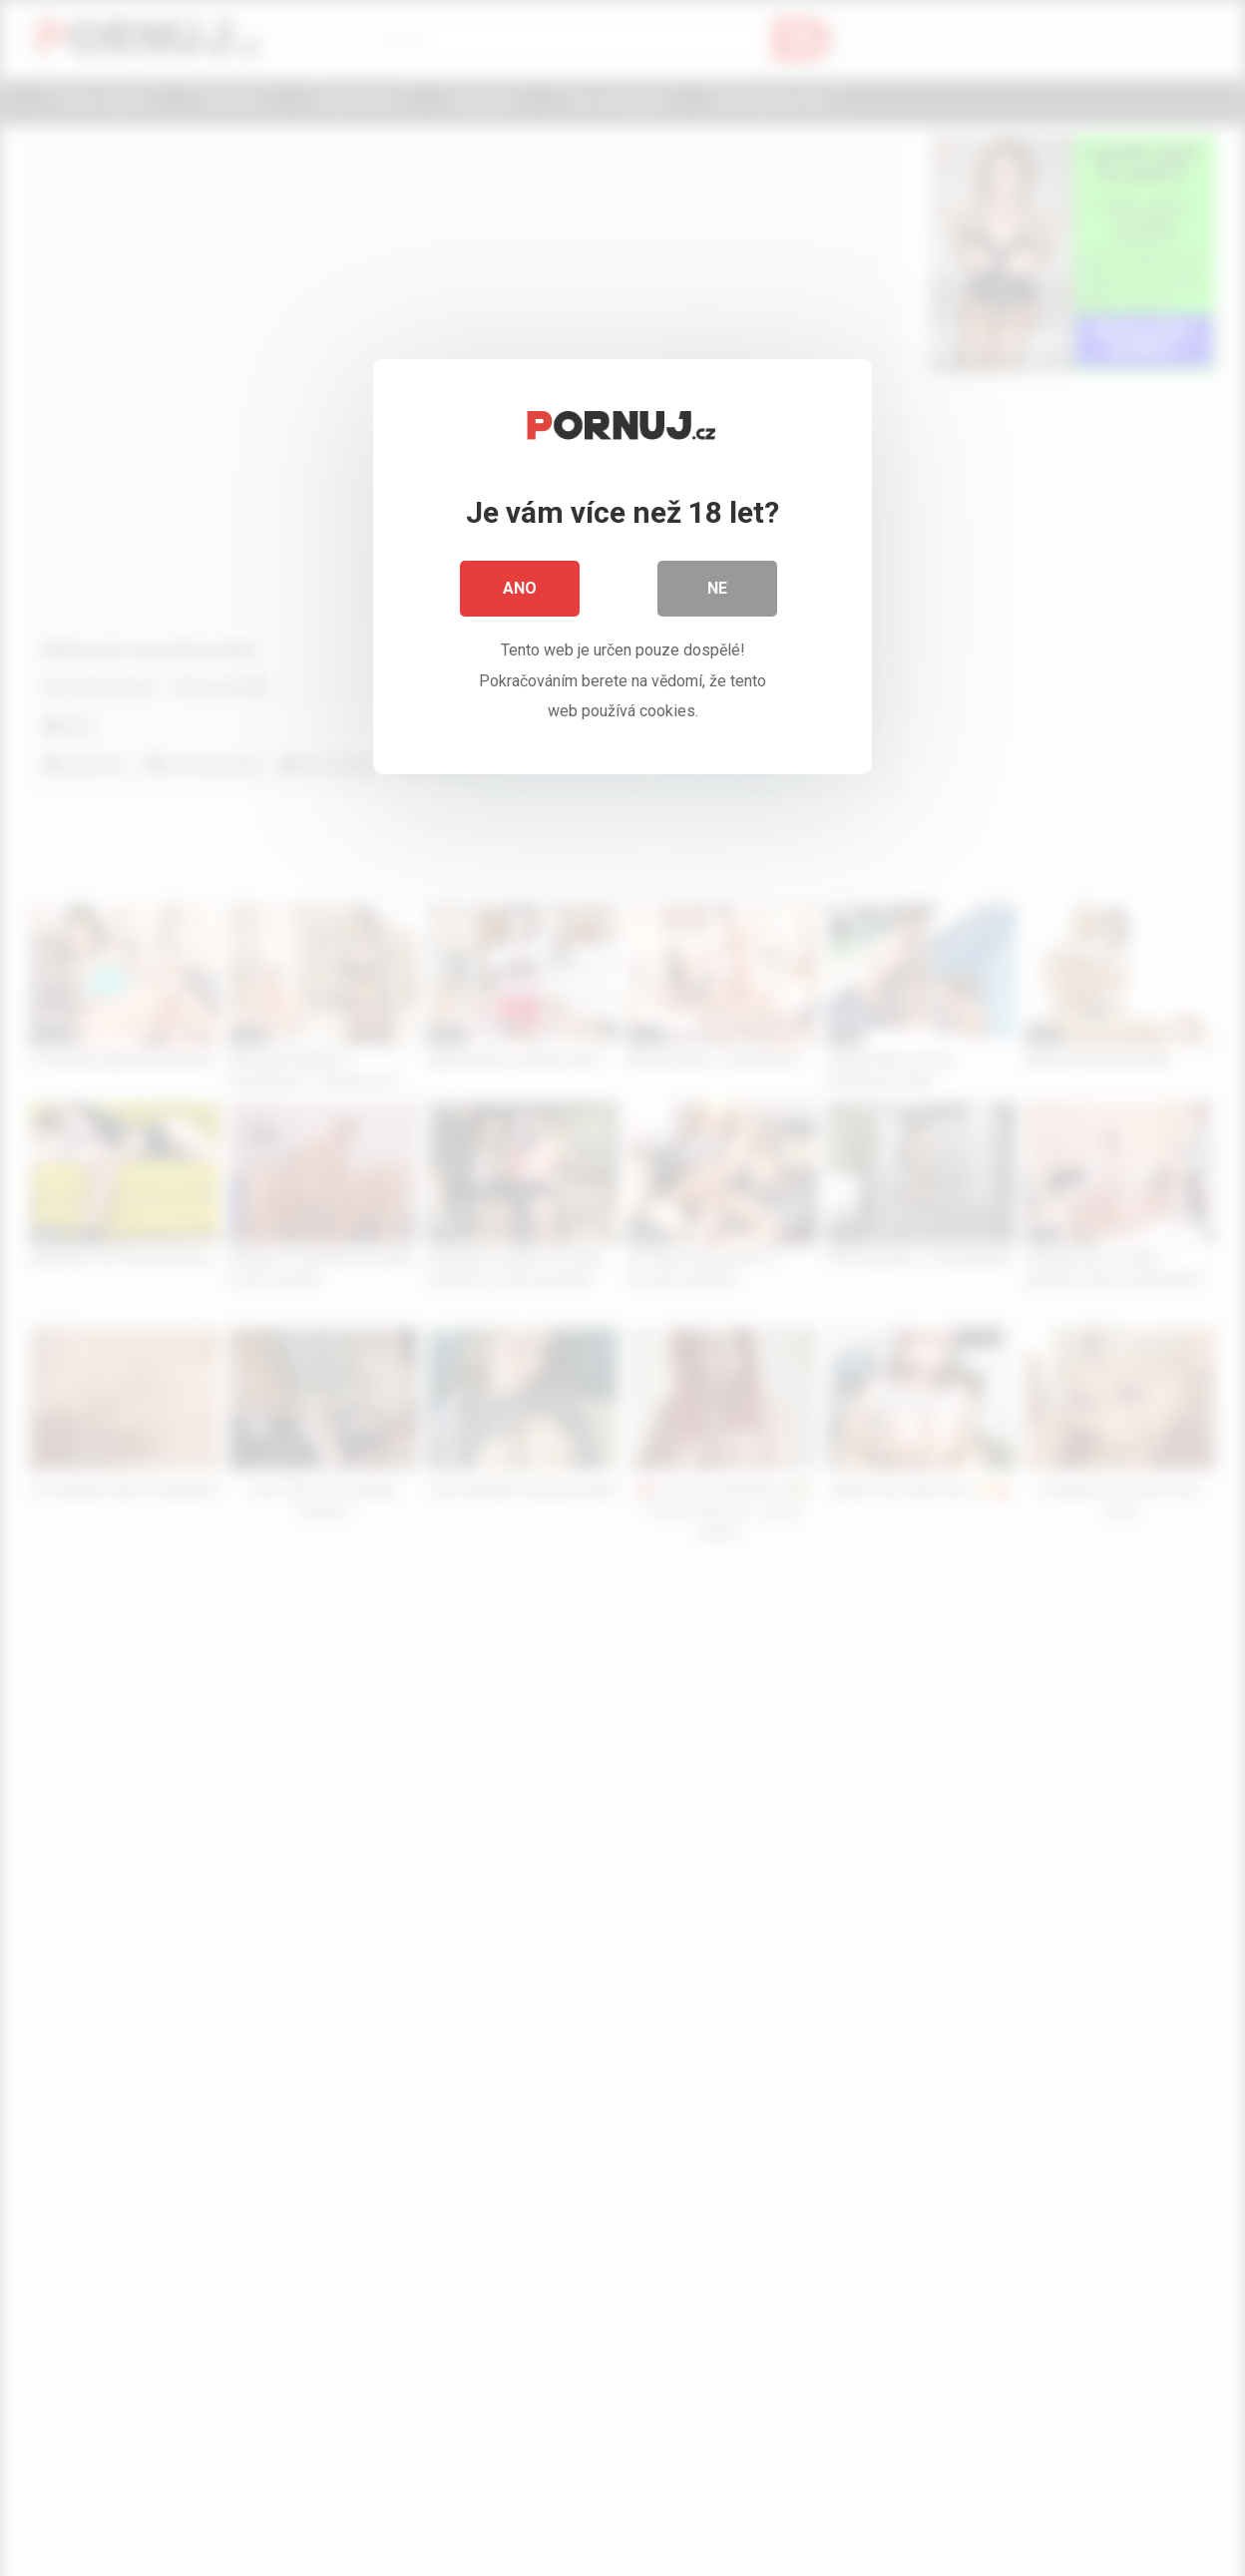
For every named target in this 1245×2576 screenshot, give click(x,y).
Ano (520, 588)
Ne (717, 588)
